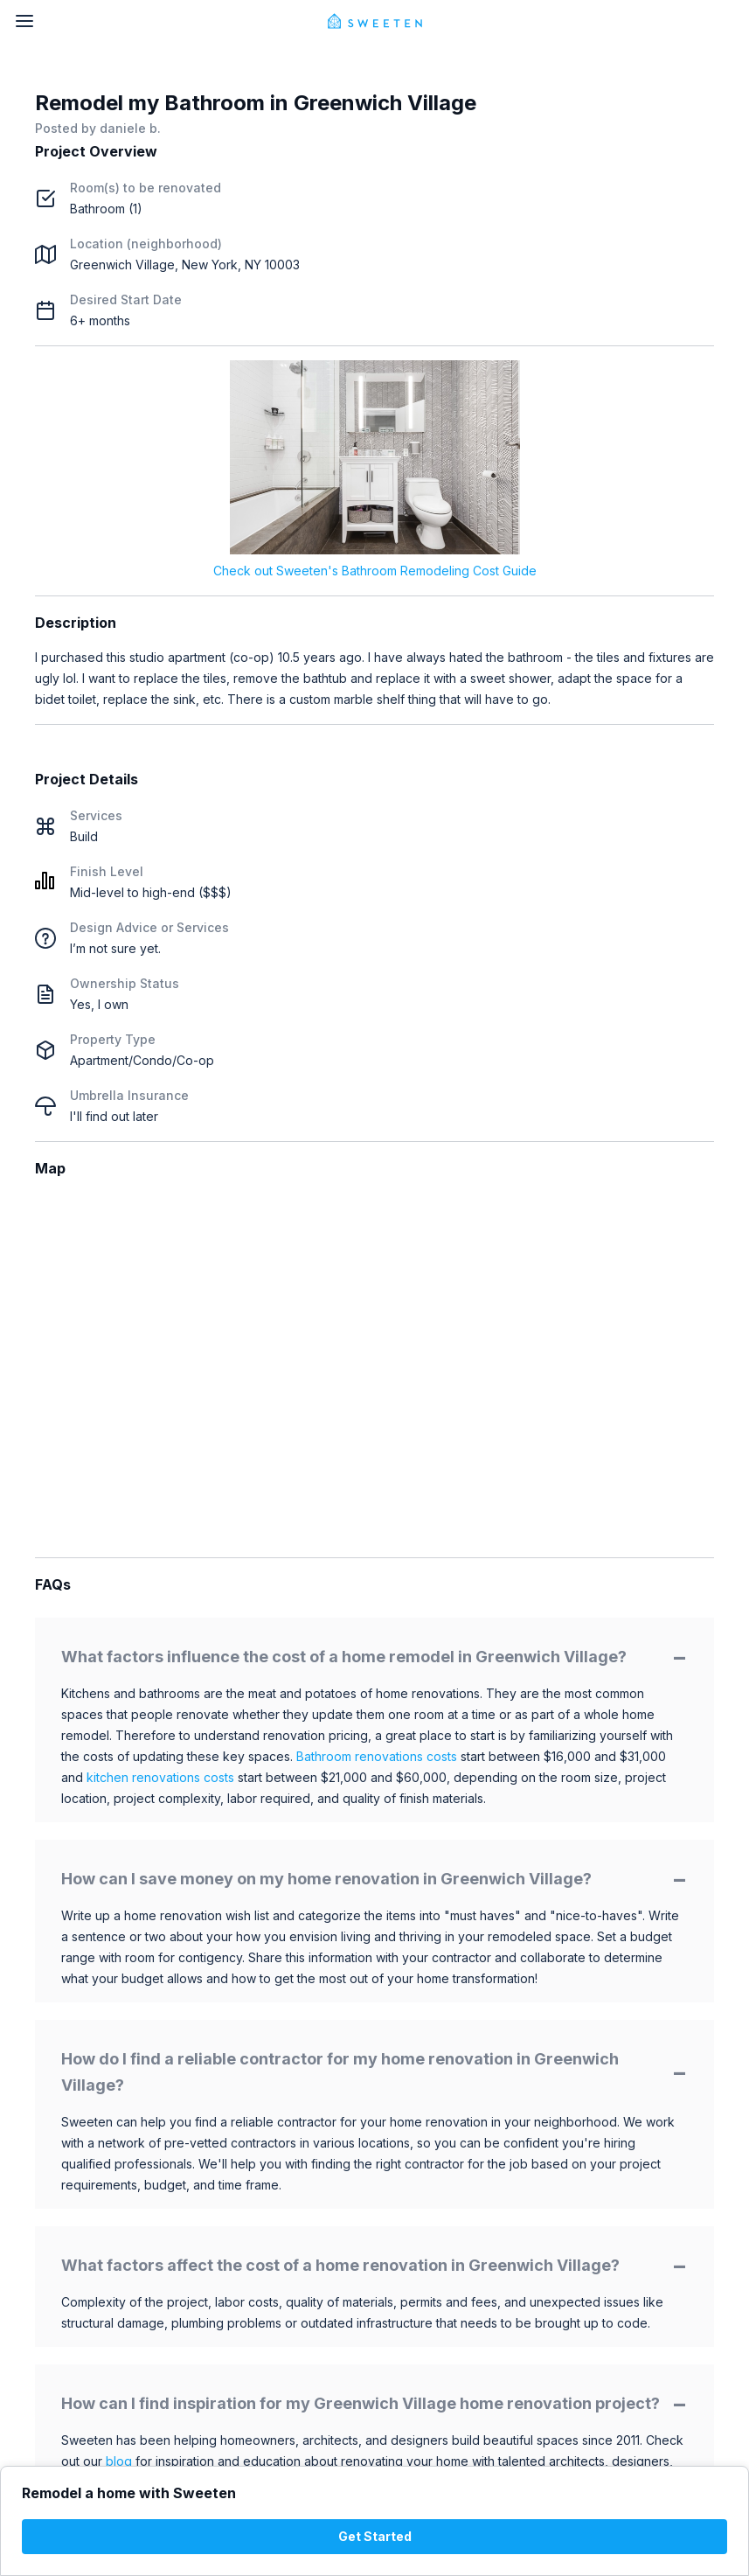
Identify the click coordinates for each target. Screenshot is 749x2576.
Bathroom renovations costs (376, 1756)
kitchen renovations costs (160, 1777)
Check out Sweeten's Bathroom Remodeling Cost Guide (375, 570)
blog (119, 2461)
